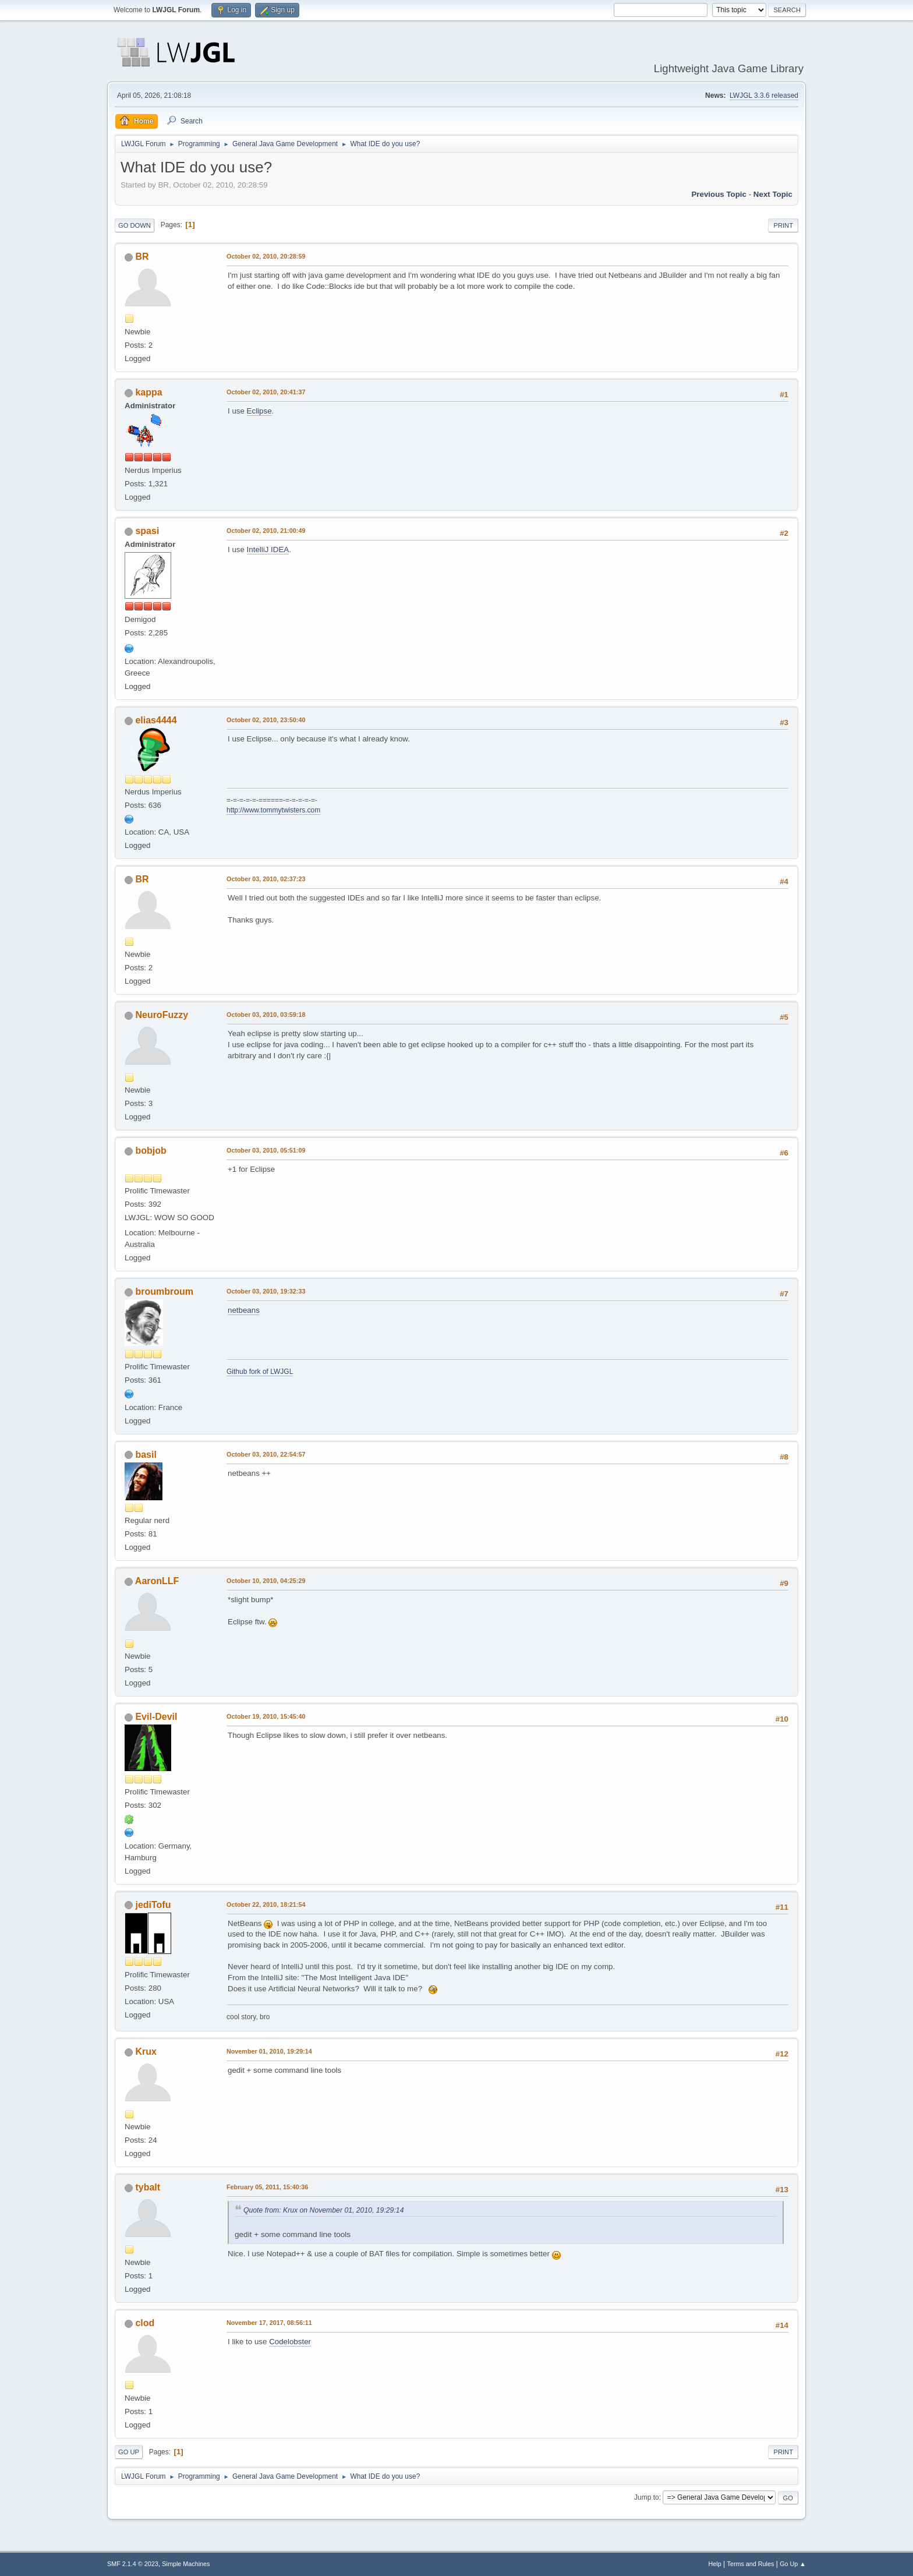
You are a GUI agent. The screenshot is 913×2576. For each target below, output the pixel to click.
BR (141, 257)
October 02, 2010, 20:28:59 (266, 256)
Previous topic (718, 194)
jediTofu (153, 1905)
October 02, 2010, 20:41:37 (266, 391)
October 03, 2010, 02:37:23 (266, 878)
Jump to (646, 2497)
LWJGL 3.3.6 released (764, 95)
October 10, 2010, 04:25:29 (266, 1580)
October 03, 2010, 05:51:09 (266, 1150)
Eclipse (259, 411)
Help (715, 2563)
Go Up (128, 2451)
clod (144, 2323)
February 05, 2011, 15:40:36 (267, 2186)
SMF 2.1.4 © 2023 (132, 2563)
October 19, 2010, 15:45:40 (266, 1716)
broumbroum (164, 1291)
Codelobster (290, 2341)
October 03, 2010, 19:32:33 (266, 1291)
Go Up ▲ (793, 2563)
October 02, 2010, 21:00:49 (266, 530)
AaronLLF (157, 1581)
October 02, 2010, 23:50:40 (266, 719)
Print (783, 225)
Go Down (134, 225)
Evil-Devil (156, 1717)
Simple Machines (186, 2563)
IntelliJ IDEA (268, 549)
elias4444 (155, 720)
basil (145, 1455)
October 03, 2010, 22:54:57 (266, 1454)
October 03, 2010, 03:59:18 (266, 1014)
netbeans (244, 1310)
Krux (145, 2051)
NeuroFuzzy (161, 1015)
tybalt (147, 2187)
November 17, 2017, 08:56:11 (269, 2322)
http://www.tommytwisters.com (273, 810)
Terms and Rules (750, 2563)
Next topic (772, 194)
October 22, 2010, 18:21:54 (266, 1904)
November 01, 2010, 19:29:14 (269, 2051)
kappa (148, 392)
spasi (147, 531)
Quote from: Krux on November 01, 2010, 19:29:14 (323, 2210)
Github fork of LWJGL (260, 1371)
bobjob (150, 1151)
